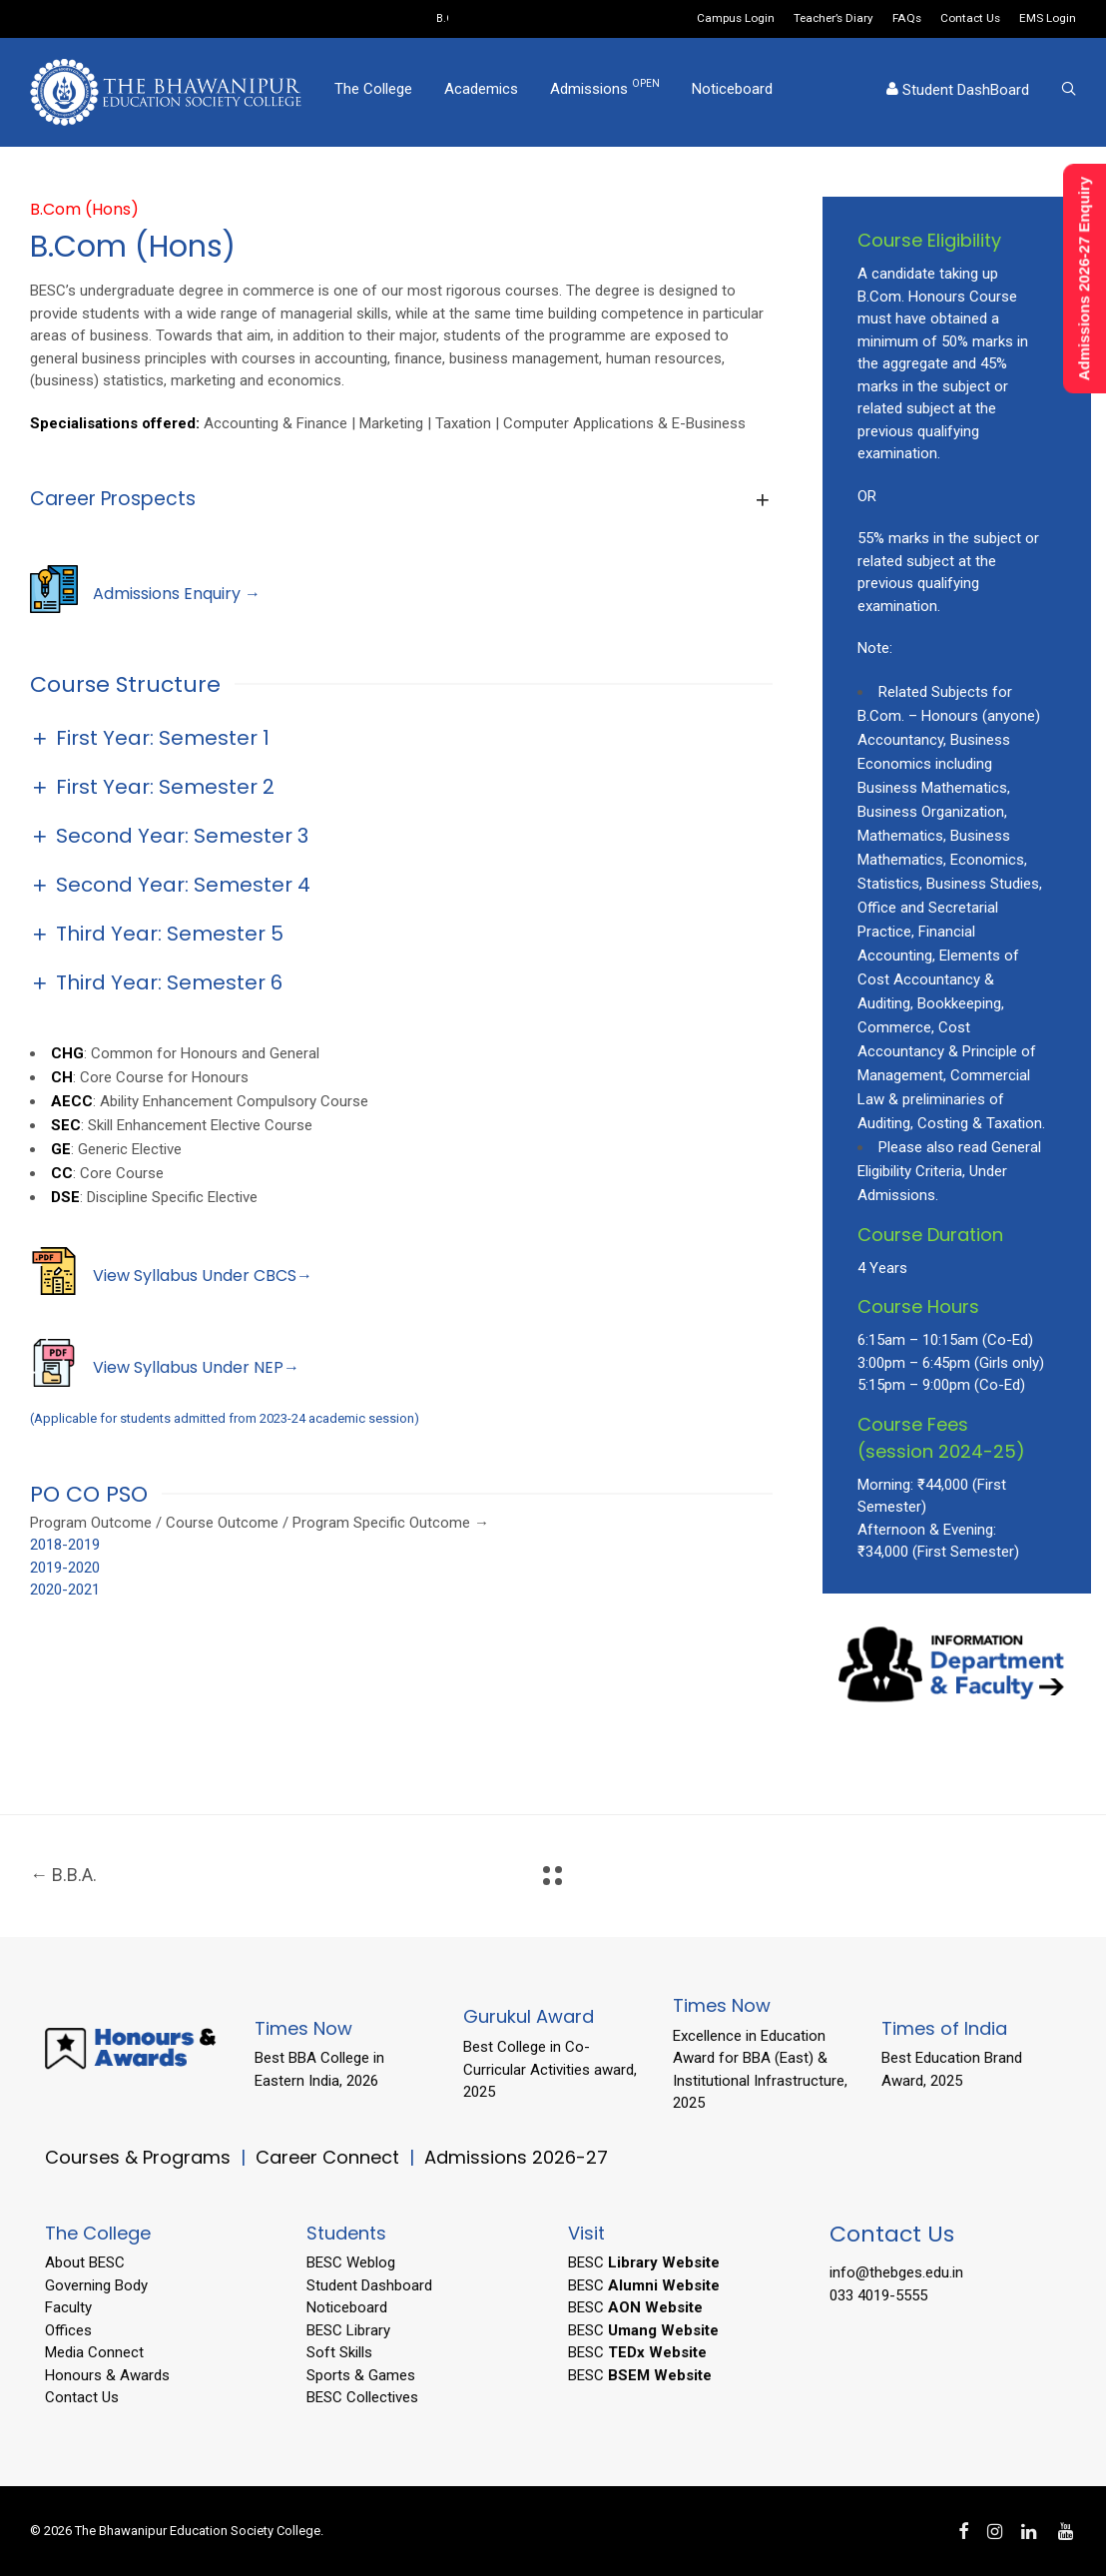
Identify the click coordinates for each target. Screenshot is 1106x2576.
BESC (644, 2262)
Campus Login (736, 19)
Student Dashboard (369, 2285)
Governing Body (96, 2285)
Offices (68, 2330)
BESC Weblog (350, 2262)
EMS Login (1047, 19)
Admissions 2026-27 (516, 2157)
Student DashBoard (957, 94)
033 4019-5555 (878, 2295)
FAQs (906, 19)
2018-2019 (65, 1545)
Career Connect (330, 2157)
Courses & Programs (138, 2157)
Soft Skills (339, 2352)
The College (373, 93)
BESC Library (348, 2330)
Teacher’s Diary (833, 19)
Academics (481, 93)
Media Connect (94, 2352)
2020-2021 (65, 1590)
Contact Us (970, 19)
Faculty (68, 2307)
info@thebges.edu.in (896, 2272)
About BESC (85, 2262)
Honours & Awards (107, 2375)
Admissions (605, 92)
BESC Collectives (362, 2397)
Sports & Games (360, 2375)
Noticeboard (732, 93)
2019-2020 (65, 1568)
